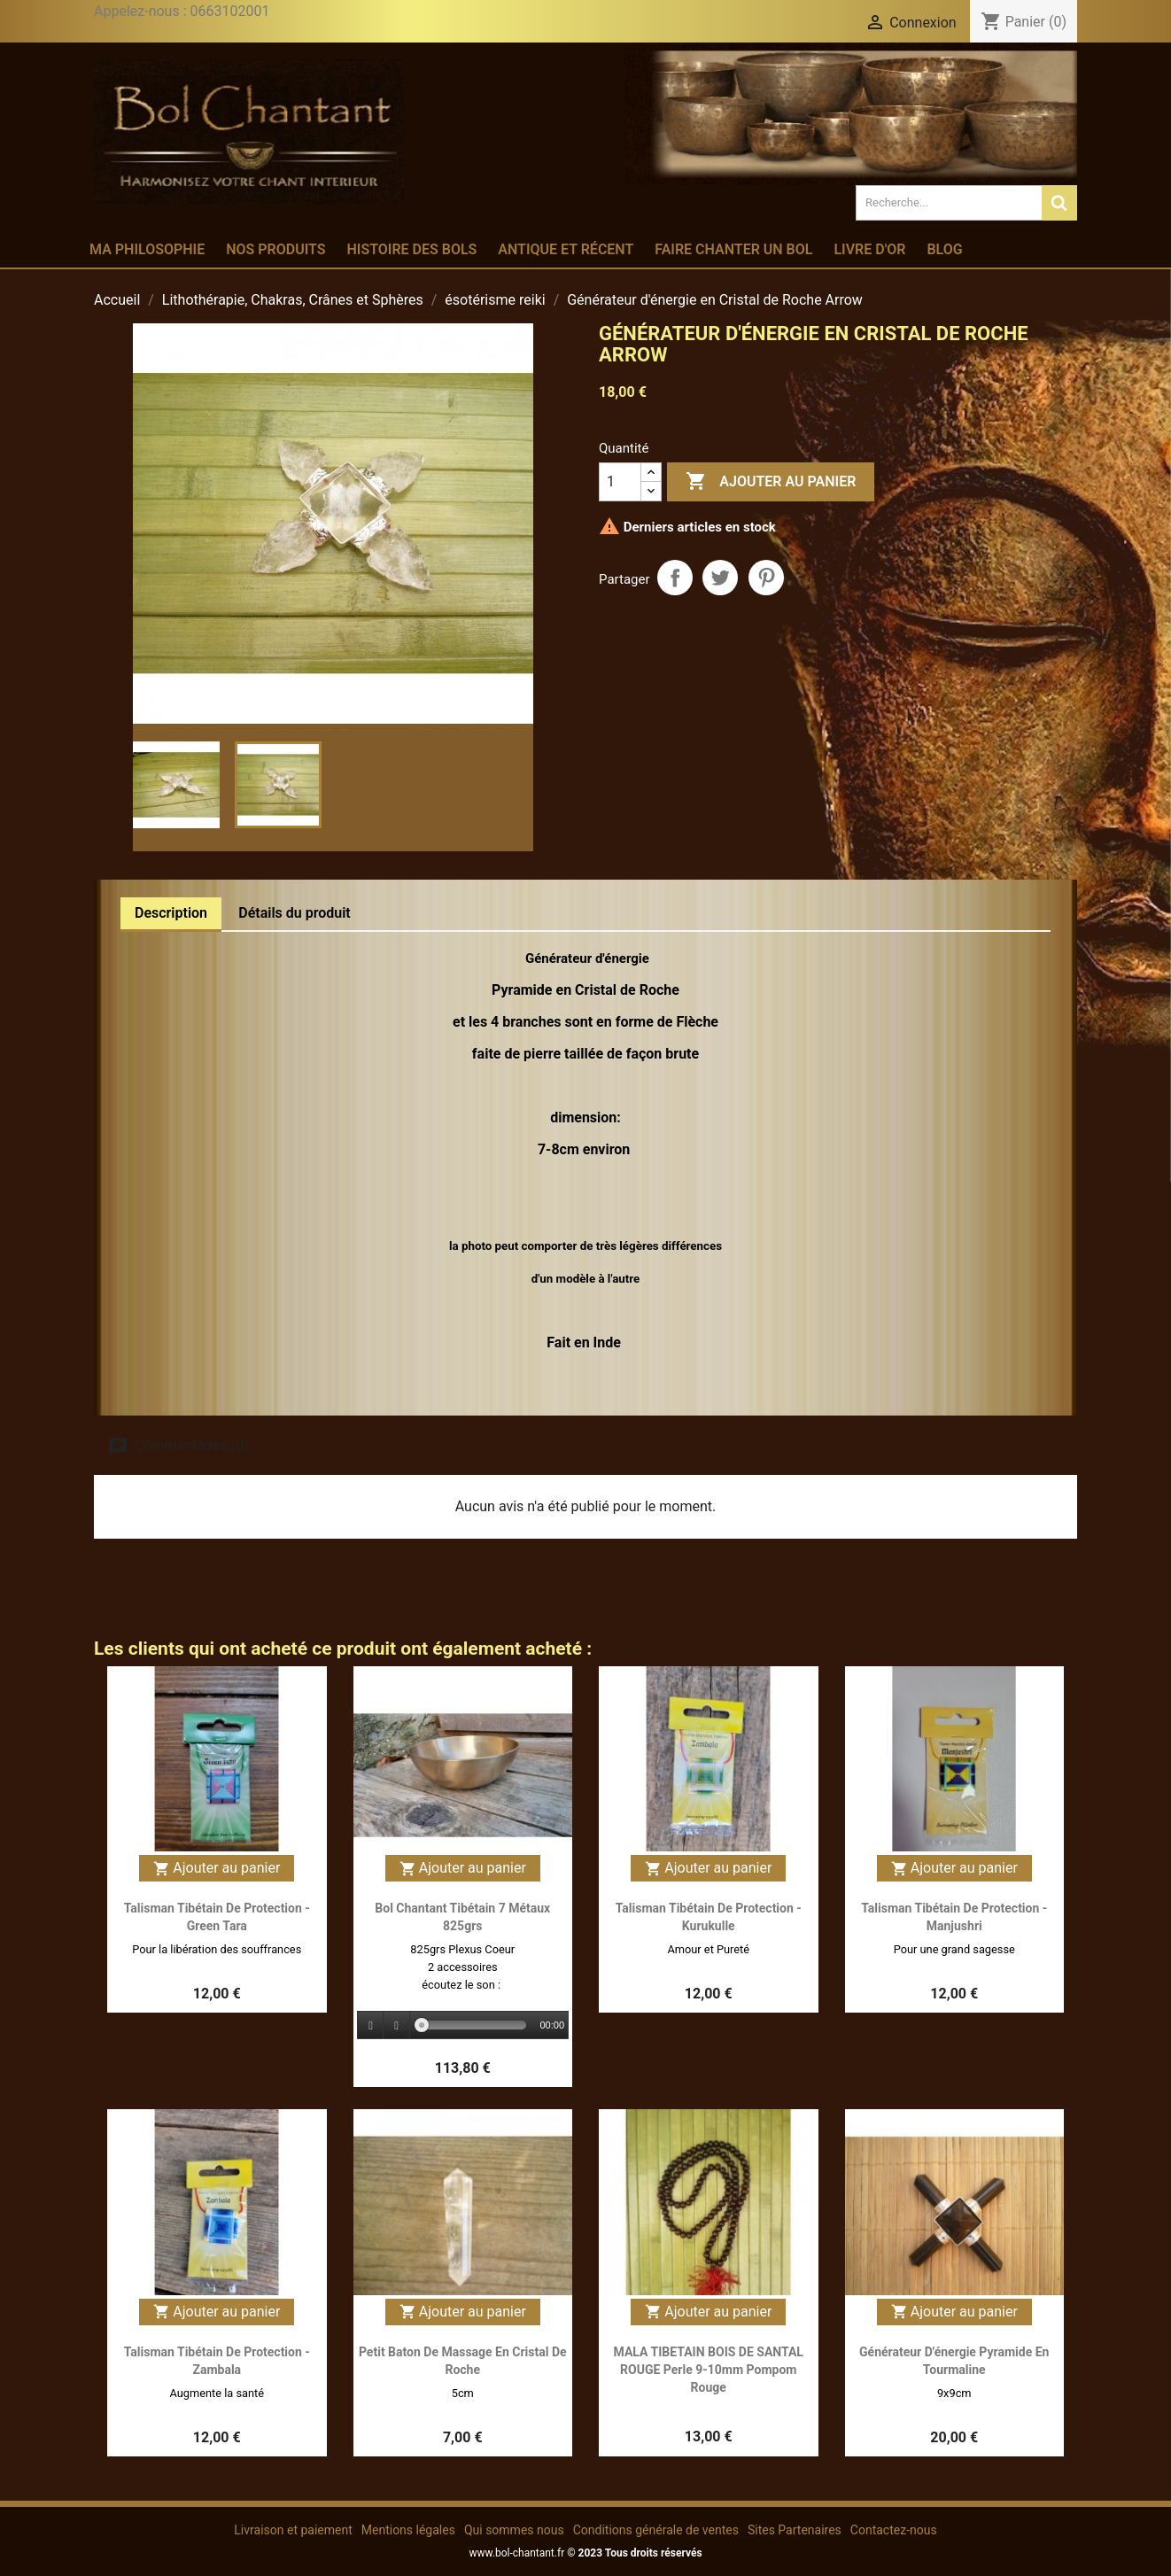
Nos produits (275, 249)
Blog (944, 249)
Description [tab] (171, 912)
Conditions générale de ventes (656, 2530)
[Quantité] (620, 481)
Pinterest (766, 577)
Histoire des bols (411, 249)
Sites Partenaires (794, 2530)
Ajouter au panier (771, 481)
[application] (463, 2026)
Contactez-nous (893, 2530)
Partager (675, 577)
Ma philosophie (147, 249)
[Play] (371, 2025)
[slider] (474, 2025)
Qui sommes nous (514, 2530)
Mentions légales (408, 2530)
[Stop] (397, 2025)
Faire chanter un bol (733, 249)
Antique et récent (565, 249)
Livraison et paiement (293, 2530)
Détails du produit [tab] (294, 912)
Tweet (720, 577)
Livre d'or (869, 249)
